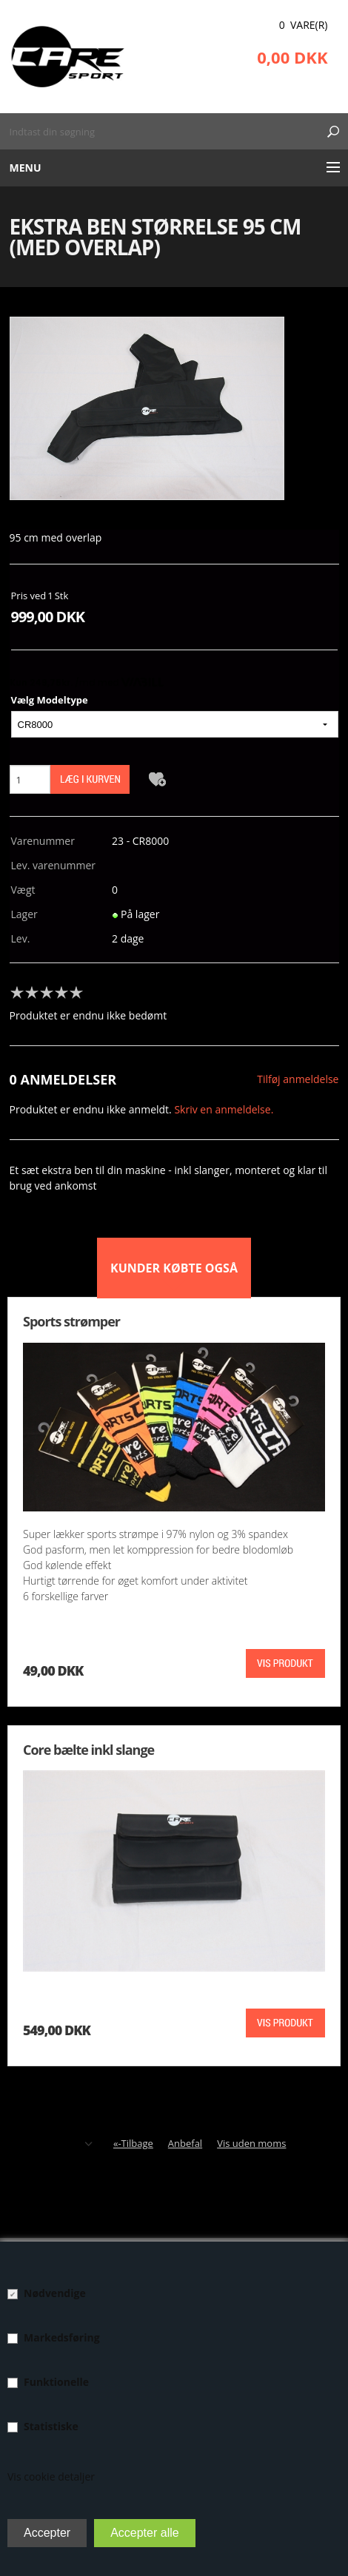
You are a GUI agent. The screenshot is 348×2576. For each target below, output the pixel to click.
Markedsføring (62, 2337)
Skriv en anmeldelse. (223, 1109)
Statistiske (51, 2426)
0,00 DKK (292, 57)
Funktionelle (56, 2382)
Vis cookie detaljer (51, 2476)
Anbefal (185, 2143)
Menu (25, 168)
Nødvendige (55, 2293)
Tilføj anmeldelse (297, 1079)
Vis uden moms (251, 2143)
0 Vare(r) (303, 25)
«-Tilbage (133, 2143)
